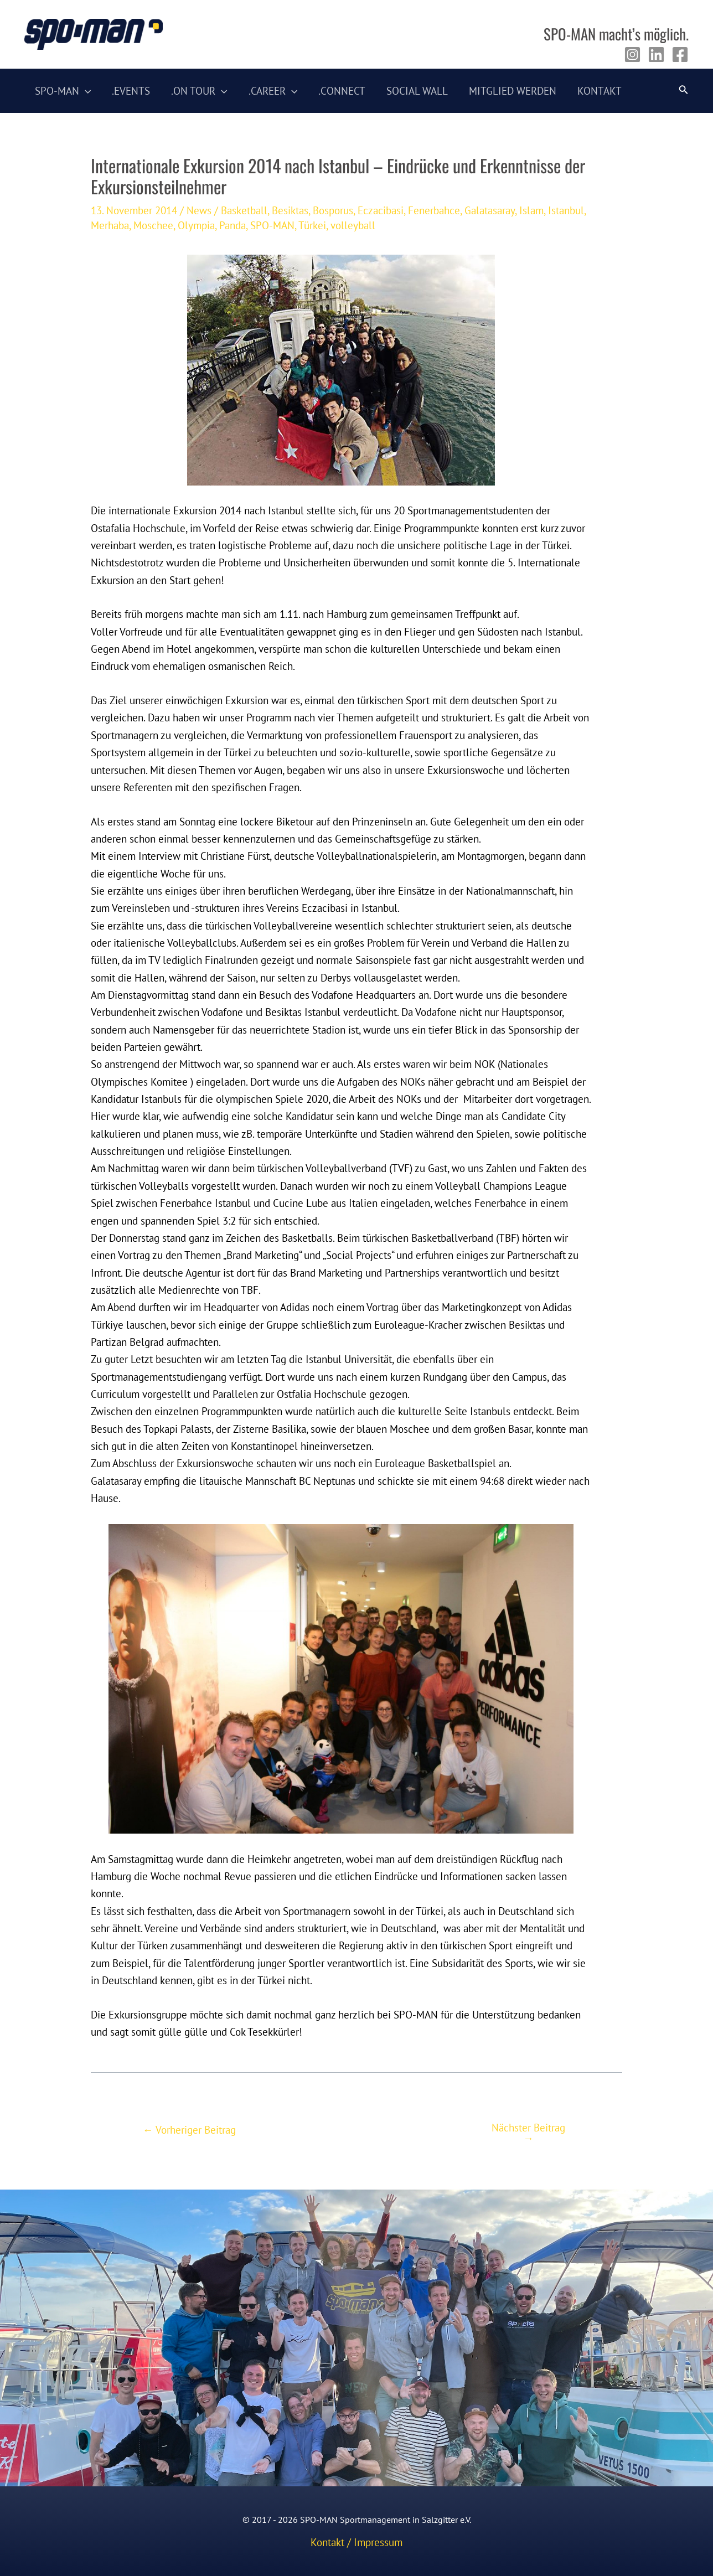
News (199, 210)
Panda (232, 225)
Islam (531, 210)
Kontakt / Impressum (356, 2542)
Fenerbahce (434, 210)
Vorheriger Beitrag (189, 2130)
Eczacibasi (381, 210)
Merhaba (110, 225)
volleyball (352, 225)
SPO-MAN (272, 225)
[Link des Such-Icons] (684, 91)
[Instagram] (632, 54)
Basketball (244, 210)
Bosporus (333, 210)
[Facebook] (680, 54)
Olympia (196, 225)
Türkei (312, 225)
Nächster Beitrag (528, 2133)
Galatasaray (489, 210)
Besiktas (290, 210)
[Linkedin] (656, 54)
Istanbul (566, 210)
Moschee (153, 225)
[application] (85, 91)
